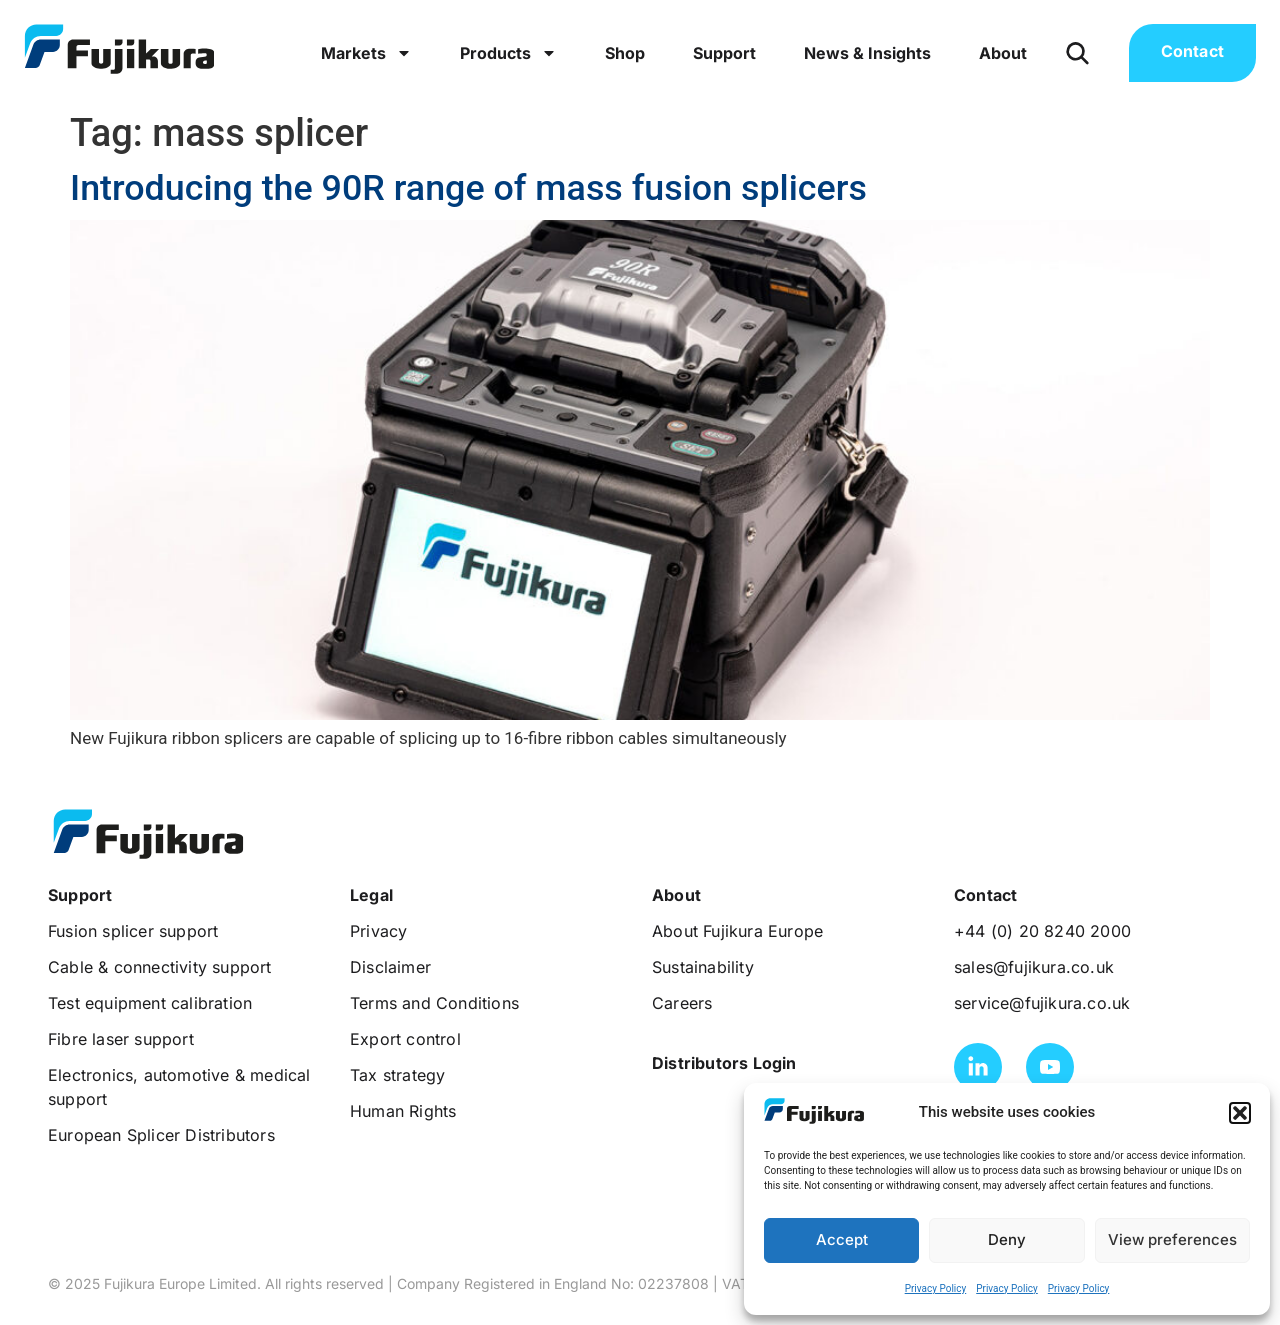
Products (508, 53)
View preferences (1172, 1239)
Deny (1007, 1239)
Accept (842, 1239)
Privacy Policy (936, 1288)
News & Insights (867, 53)
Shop (625, 53)
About (1003, 53)
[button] (1240, 1113)
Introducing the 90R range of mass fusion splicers (468, 188)
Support (724, 53)
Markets (366, 53)
